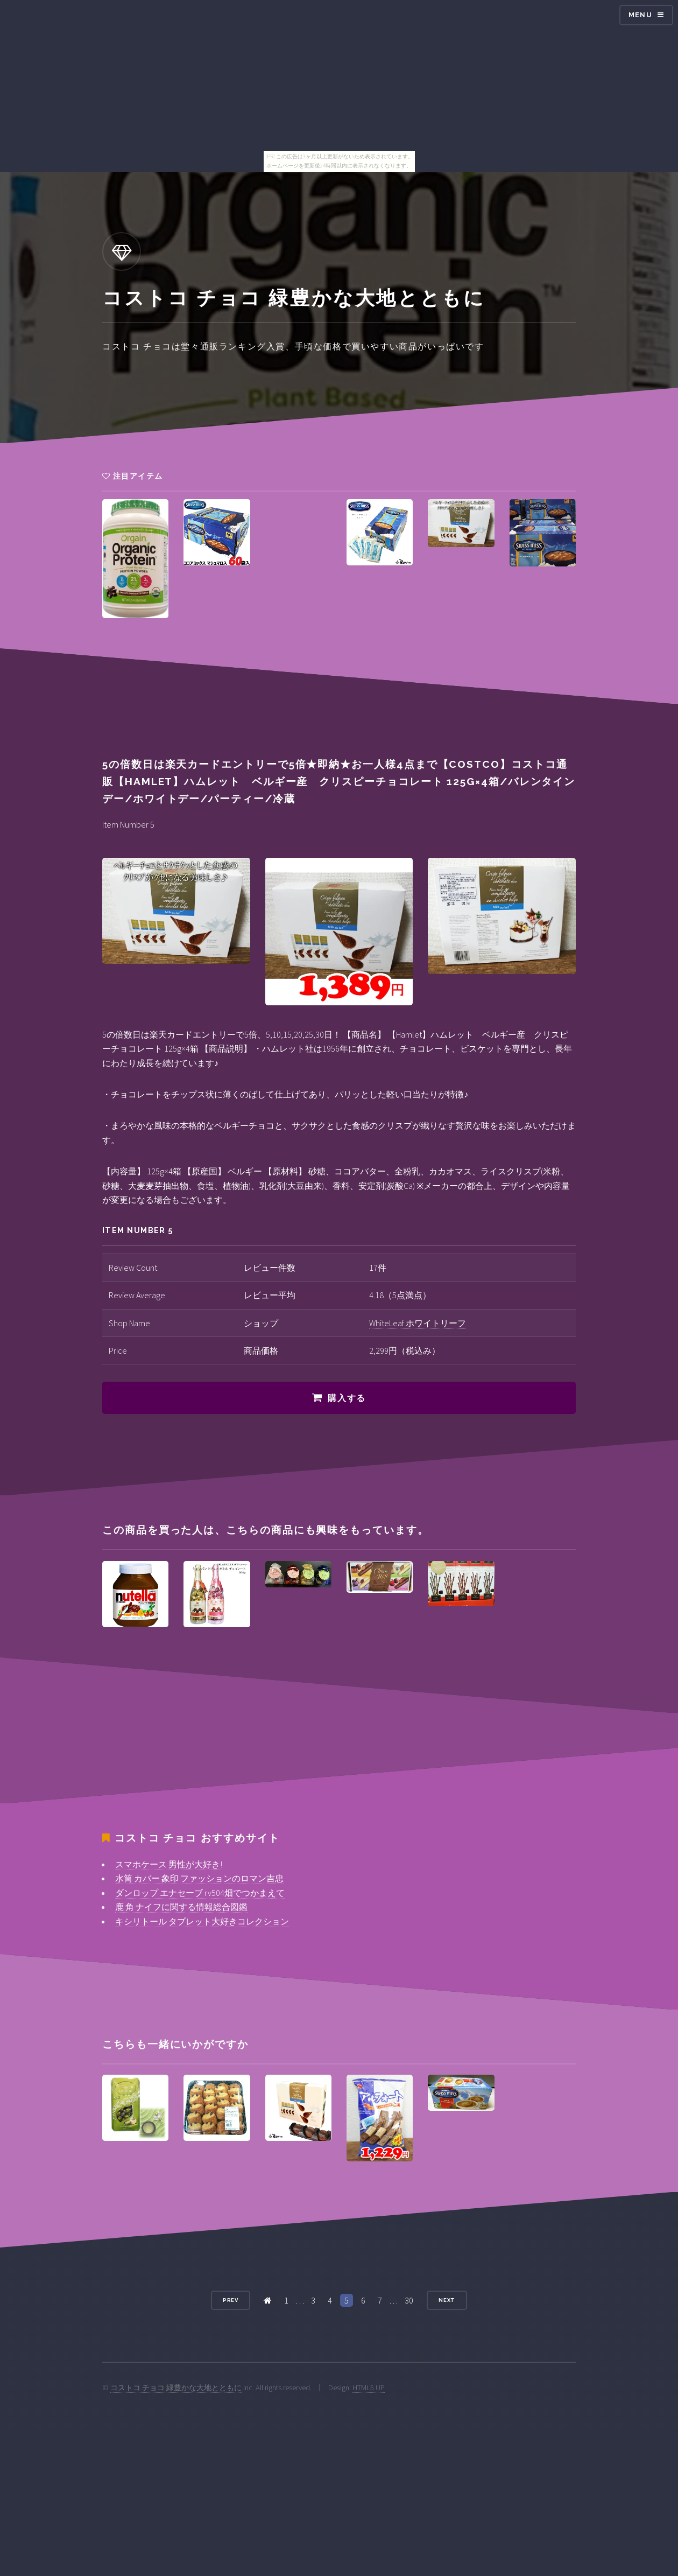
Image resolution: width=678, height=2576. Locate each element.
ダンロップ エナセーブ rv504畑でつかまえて (200, 1892)
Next (447, 2300)
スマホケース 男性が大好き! (168, 1864)
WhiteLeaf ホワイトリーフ (417, 1323)
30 (409, 2300)
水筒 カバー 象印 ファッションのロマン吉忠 (199, 1878)
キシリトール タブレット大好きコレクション (202, 1921)
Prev (231, 2300)
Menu (640, 15)
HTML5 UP (368, 2387)
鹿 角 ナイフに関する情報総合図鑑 (181, 1906)
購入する (346, 1398)
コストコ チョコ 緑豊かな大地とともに (176, 2387)
